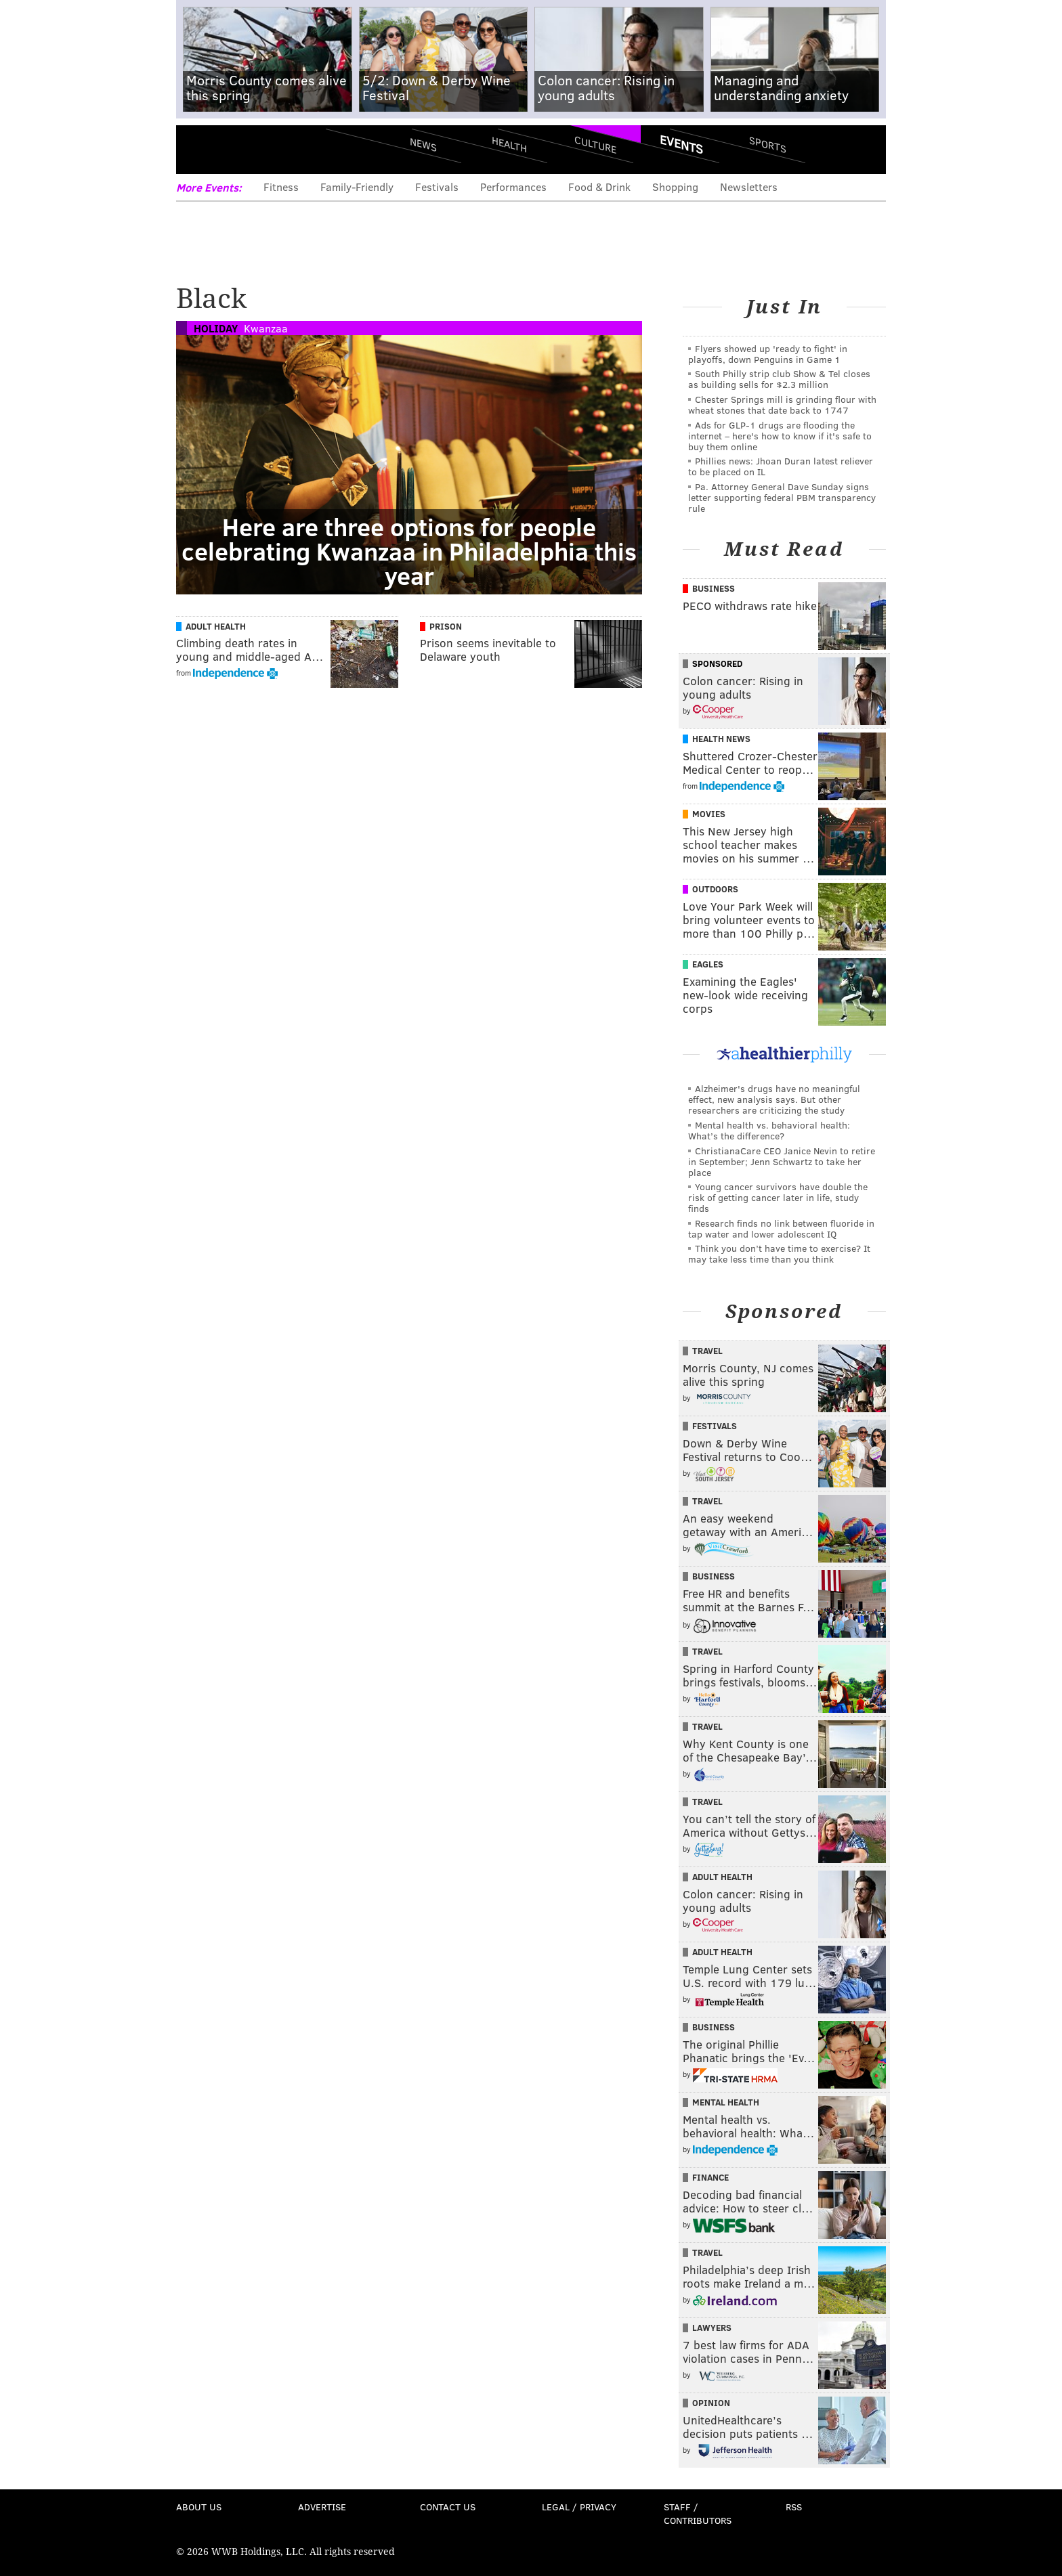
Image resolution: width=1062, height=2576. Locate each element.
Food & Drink (599, 186)
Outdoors (715, 889)
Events (681, 144)
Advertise (322, 2506)
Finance (710, 2177)
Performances (513, 186)
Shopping (675, 186)
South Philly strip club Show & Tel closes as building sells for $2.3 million (779, 379)
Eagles (707, 964)
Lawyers (711, 2327)
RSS (794, 2506)
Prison (445, 626)
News (423, 144)
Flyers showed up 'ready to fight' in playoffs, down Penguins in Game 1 (767, 354)
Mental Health (725, 2102)
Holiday (216, 328)
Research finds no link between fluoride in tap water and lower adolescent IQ (781, 1228)
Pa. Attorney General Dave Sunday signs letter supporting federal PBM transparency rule (782, 497)
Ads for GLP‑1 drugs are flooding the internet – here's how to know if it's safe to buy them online (780, 435)
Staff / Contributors (697, 2513)
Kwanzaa (266, 328)
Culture (595, 144)
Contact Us (447, 2506)
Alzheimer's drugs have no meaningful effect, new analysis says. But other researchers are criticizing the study (774, 1099)
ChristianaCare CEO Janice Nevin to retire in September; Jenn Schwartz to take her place (781, 1161)
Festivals (437, 186)
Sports (767, 144)
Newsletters (749, 186)
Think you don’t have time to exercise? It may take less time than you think (779, 1253)
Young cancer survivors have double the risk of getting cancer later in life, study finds (778, 1197)
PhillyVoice (269, 149)
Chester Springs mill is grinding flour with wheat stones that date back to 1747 (782, 404)
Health (509, 144)
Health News (721, 739)
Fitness (281, 186)
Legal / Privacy (579, 2506)
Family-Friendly (357, 186)
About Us (198, 2506)
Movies (708, 814)
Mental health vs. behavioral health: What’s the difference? (769, 1130)
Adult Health (216, 626)
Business (713, 588)
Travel (707, 1351)
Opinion (711, 2403)
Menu (198, 149)
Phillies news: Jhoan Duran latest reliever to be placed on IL (780, 466)
